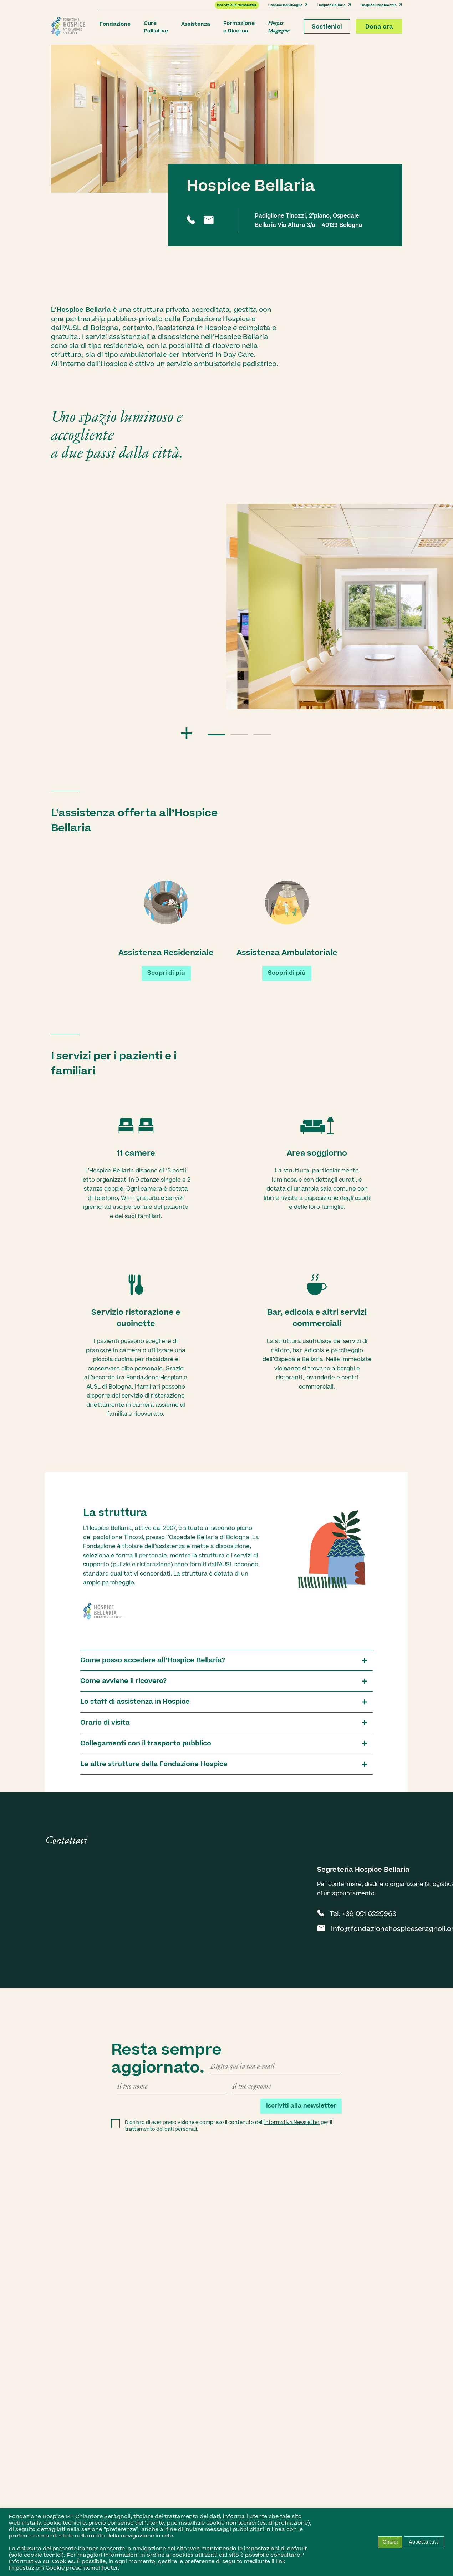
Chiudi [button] (390, 2542)
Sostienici (327, 26)
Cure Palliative (156, 27)
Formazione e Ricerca (239, 27)
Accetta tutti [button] (424, 2542)
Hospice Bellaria (334, 5)
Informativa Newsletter (292, 2122)
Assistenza (195, 24)
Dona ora (379, 26)
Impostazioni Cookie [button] (37, 2568)
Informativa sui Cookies (41, 2561)
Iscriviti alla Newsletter (236, 4)
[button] (216, 734)
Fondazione (115, 24)
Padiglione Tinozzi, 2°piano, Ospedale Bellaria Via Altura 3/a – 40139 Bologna (308, 220)
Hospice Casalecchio (381, 5)
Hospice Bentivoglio (288, 5)
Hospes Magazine (278, 27)
